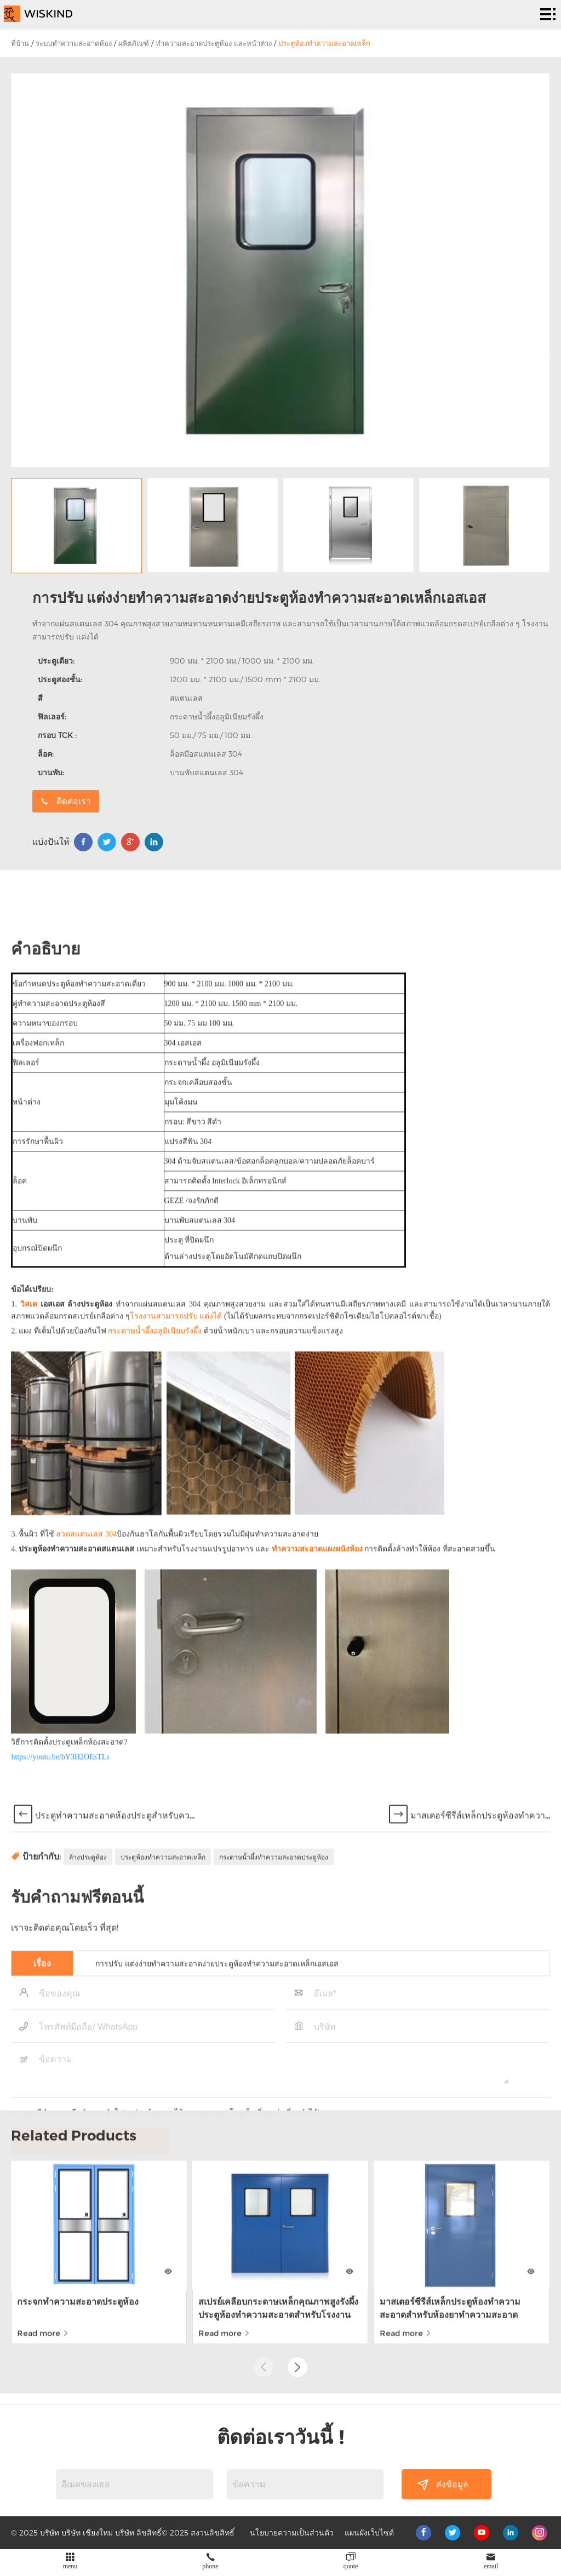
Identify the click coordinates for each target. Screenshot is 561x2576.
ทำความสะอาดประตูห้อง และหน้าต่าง (214, 43)
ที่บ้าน (20, 43)
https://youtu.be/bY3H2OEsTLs (60, 2494)
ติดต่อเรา (383, 801)
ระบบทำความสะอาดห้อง (74, 43)
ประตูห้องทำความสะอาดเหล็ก (324, 43)
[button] (297, 2200)
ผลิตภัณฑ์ (133, 43)
